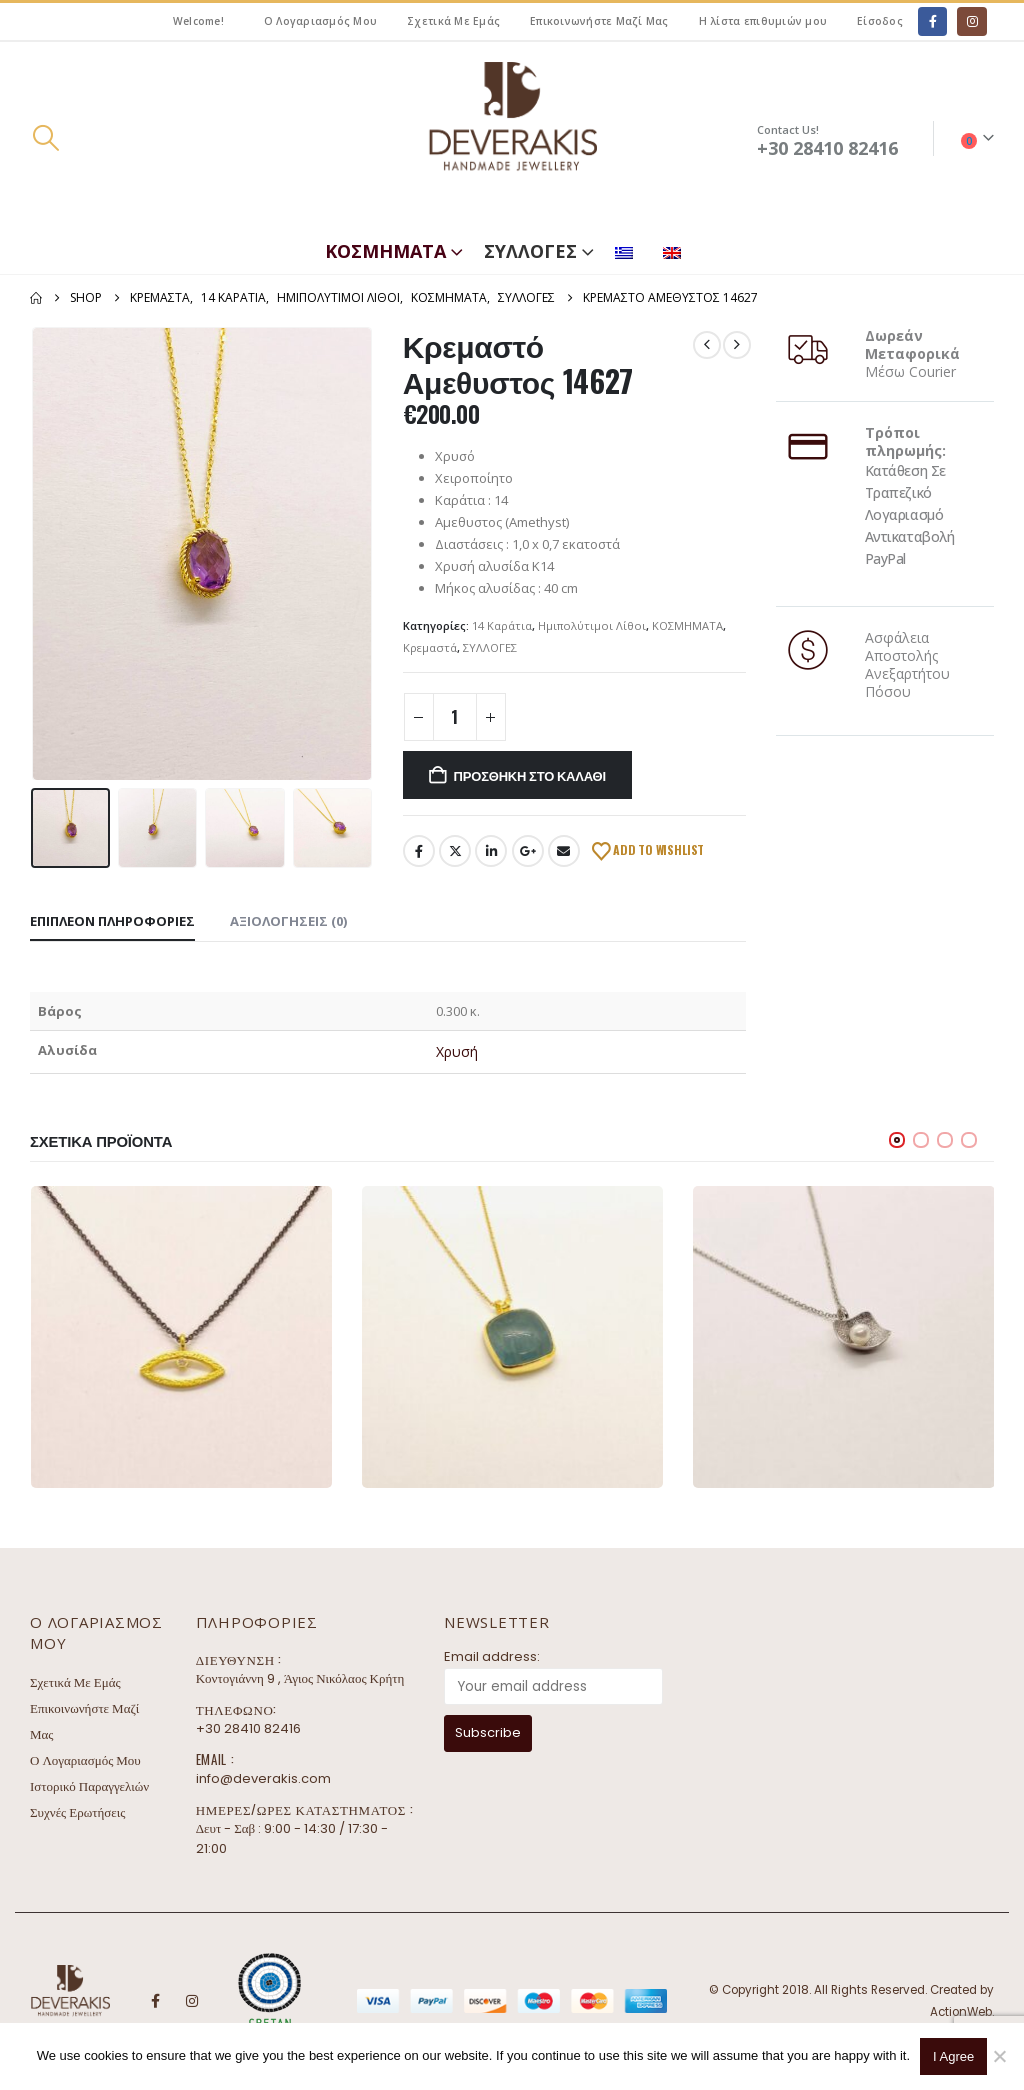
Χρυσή (457, 1051)
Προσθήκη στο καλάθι (530, 775)
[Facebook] (932, 21)
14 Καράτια (502, 625)
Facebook (419, 851)
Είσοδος (880, 21)
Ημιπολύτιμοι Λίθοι (592, 625)
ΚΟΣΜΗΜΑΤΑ (385, 251)
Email (564, 851)
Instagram (192, 2001)
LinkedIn (491, 851)
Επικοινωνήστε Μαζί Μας (599, 21)
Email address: (492, 1656)
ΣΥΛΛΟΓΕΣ (530, 251)
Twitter (455, 851)
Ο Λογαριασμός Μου (320, 21)
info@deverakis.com (263, 1778)
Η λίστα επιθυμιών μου (763, 21)
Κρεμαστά (430, 647)
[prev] (707, 345)
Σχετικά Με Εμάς (453, 21)
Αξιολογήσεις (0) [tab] (288, 921)
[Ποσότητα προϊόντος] (455, 717)
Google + (528, 851)
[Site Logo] (512, 138)
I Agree (953, 2056)
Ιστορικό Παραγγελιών (89, 1786)
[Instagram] (971, 21)
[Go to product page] (181, 1336)
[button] (45, 138)
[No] (999, 2056)
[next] (737, 345)
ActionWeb (961, 2012)
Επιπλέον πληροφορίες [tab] (112, 921)
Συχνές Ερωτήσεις (77, 1812)
